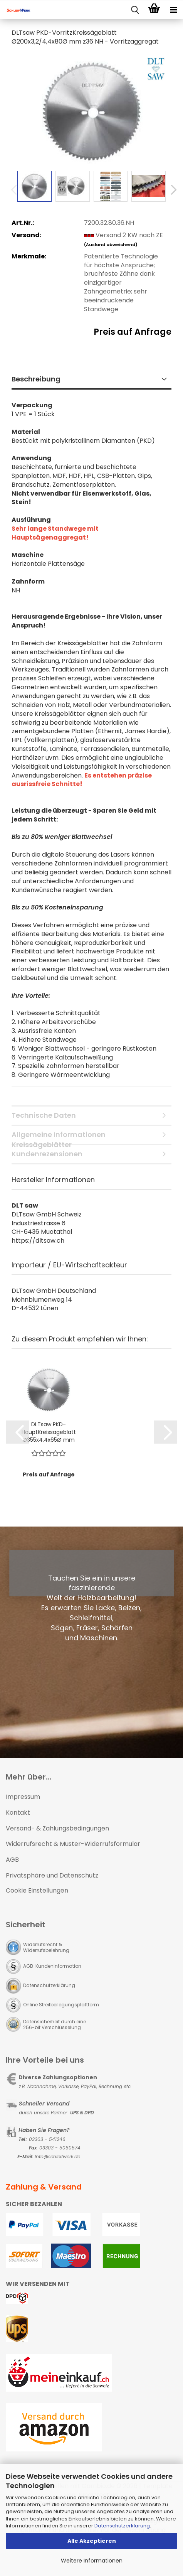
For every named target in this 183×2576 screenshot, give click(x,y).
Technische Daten (44, 1115)
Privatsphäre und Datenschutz (52, 1875)
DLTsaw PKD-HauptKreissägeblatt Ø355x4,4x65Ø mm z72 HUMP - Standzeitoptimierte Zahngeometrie (49, 1432)
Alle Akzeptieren (91, 2541)
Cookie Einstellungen (37, 1890)
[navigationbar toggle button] (173, 10)
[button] (171, 190)
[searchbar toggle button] (134, 10)
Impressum (23, 1796)
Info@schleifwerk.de (57, 2156)
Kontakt (18, 1812)
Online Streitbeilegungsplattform (61, 2004)
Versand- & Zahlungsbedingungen (57, 1828)
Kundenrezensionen (47, 1154)
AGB (12, 1859)
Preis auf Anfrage (132, 332)
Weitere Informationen (92, 2560)
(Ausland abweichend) (111, 244)
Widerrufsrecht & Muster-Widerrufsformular (73, 1843)
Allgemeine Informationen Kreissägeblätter (59, 1137)
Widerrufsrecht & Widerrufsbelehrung (46, 1947)
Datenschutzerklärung (122, 2525)
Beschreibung (36, 379)
